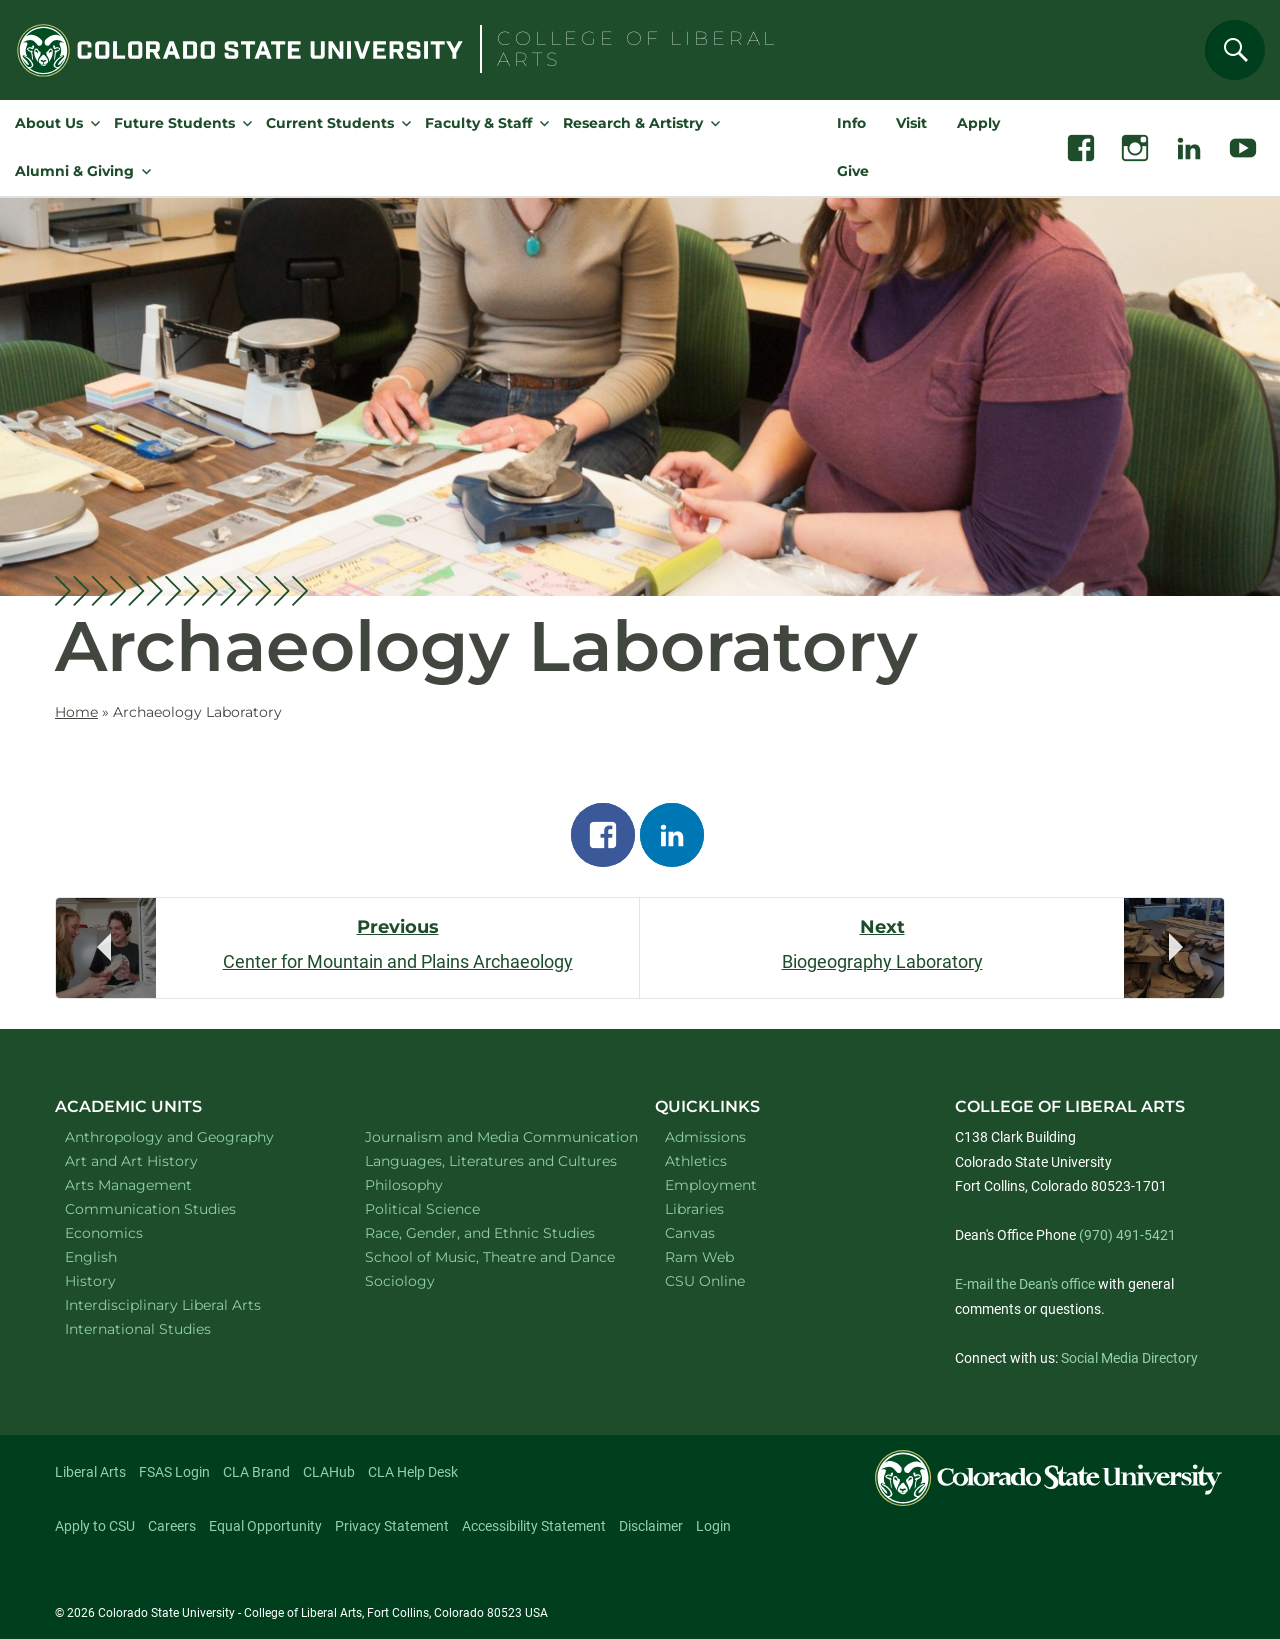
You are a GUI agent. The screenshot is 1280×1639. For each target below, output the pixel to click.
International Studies (164, 1328)
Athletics (696, 1161)
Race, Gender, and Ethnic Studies (489, 1232)
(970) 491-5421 (1127, 1235)
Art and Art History (157, 1160)
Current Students (330, 123)
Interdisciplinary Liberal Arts (189, 1304)
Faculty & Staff (478, 123)
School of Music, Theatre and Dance (490, 1256)
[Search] (1235, 50)
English (117, 1256)
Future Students (174, 123)
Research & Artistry (633, 123)
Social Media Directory (1129, 1358)
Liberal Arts (90, 1472)
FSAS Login (174, 1472)
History (116, 1280)
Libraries (694, 1209)
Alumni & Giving (74, 171)
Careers (172, 1526)
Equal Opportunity (265, 1526)
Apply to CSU (95, 1526)
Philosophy (430, 1184)
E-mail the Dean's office (1025, 1284)
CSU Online (705, 1281)
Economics (130, 1232)
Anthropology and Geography (189, 1136)
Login (713, 1526)
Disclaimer (651, 1526)
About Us (49, 123)
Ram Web (699, 1257)
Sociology (426, 1280)
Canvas (690, 1233)
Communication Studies (176, 1208)
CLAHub (329, 1472)
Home (76, 712)
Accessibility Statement (534, 1526)
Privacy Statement (392, 1526)
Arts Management (155, 1184)
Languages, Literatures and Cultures (489, 1160)
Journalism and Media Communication (489, 1136)
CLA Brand (256, 1472)
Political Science (448, 1208)
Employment (711, 1185)
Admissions (705, 1137)
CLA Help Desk (413, 1472)
